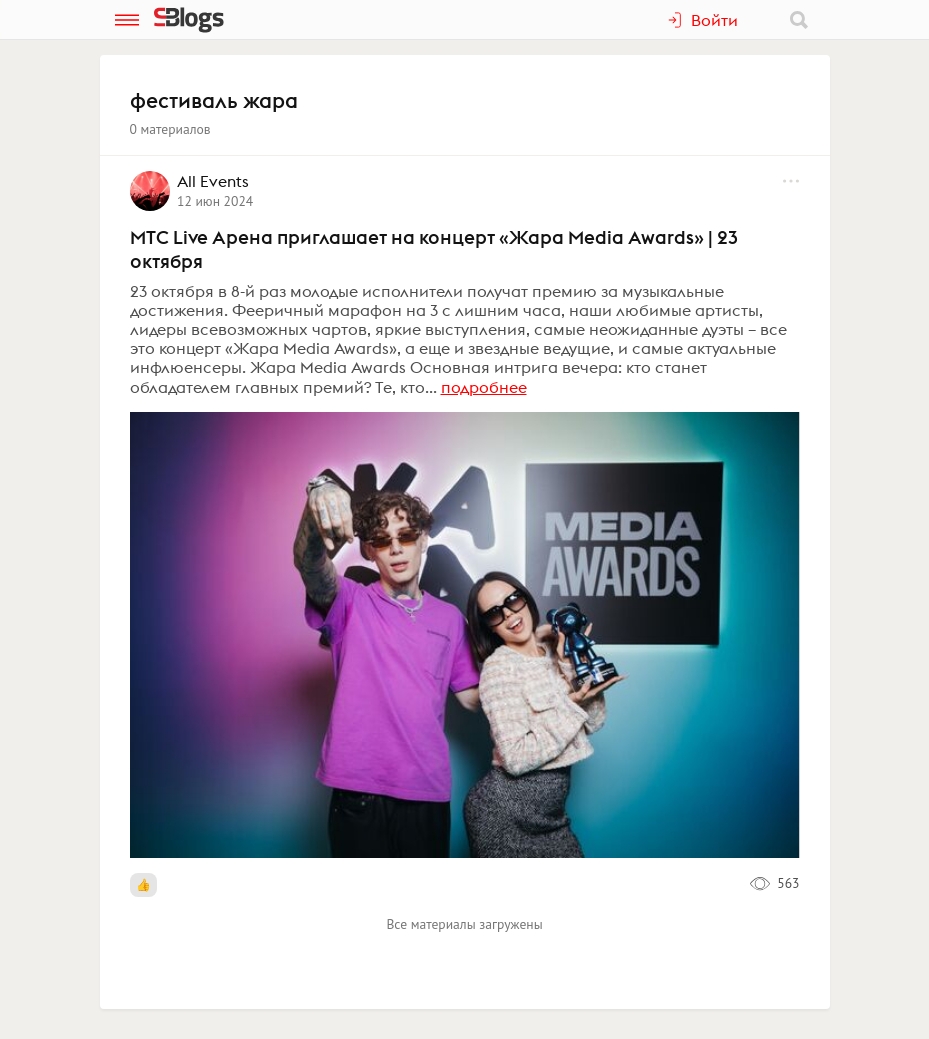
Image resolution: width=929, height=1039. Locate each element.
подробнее (484, 387)
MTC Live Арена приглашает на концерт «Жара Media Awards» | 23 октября (434, 249)
